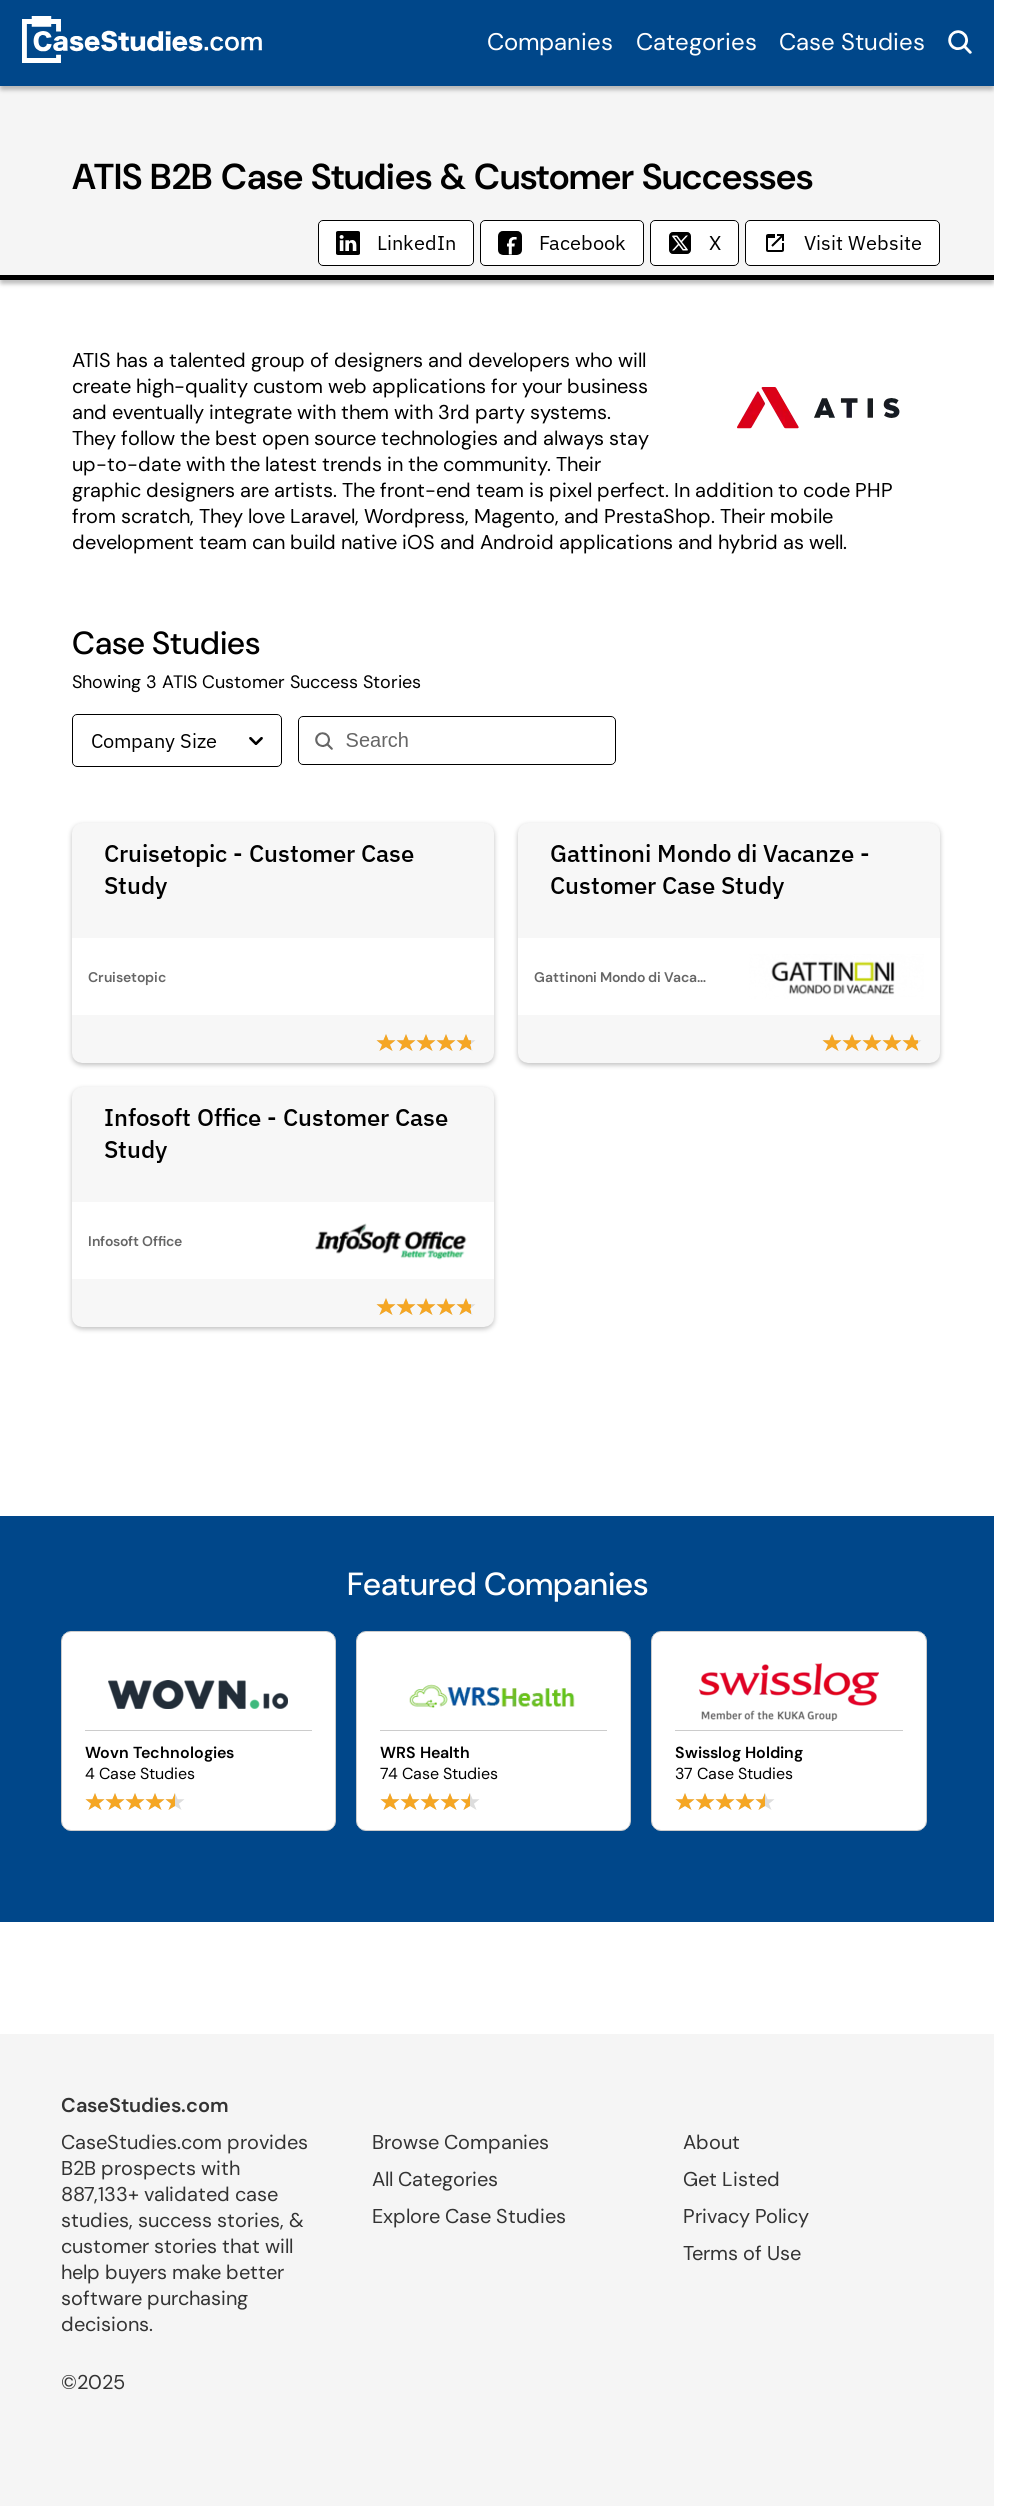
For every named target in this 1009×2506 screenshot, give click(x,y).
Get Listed (731, 2179)
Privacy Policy (746, 2216)
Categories (696, 41)
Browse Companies (460, 2142)
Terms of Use (742, 2253)
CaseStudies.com (145, 2105)
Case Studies (852, 41)
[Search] (472, 740)
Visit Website (842, 242)
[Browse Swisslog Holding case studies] (788, 1731)
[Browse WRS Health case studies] (493, 1731)
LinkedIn (396, 242)
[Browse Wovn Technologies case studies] (198, 1731)
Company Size (177, 740)
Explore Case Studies (469, 2216)
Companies (550, 41)
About (711, 2142)
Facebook (562, 242)
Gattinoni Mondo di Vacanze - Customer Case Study (710, 869)
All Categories (435, 2179)
